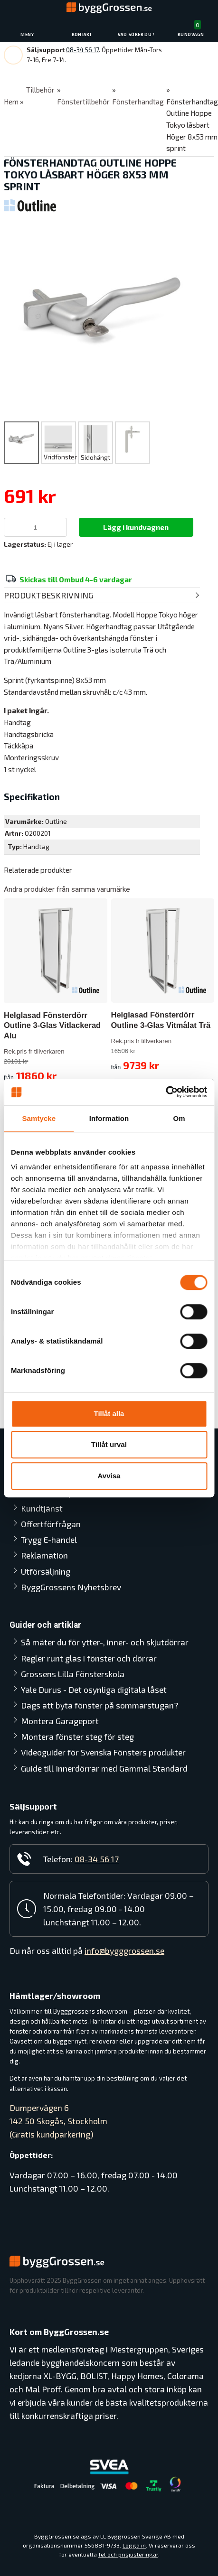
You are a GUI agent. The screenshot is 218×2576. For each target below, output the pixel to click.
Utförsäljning (45, 1571)
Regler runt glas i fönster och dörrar (89, 1658)
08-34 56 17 (82, 50)
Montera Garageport (60, 1721)
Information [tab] (109, 1118)
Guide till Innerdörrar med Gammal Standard (104, 1768)
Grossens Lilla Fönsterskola (72, 1674)
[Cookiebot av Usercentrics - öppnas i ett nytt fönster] (165, 1092)
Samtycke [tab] (39, 1118)
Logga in (134, 2545)
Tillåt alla (109, 1413)
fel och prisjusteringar (128, 2554)
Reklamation (44, 1555)
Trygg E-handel (49, 1539)
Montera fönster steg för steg (77, 1736)
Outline (56, 821)
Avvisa (109, 1476)
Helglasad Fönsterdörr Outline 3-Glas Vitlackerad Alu (52, 1025)
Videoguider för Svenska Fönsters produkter (103, 1752)
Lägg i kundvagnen (136, 527)
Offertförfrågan (51, 1524)
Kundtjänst (42, 1508)
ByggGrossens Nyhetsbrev (71, 1587)
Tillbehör (40, 89)
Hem (11, 101)
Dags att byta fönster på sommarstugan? (99, 1705)
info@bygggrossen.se (124, 1950)
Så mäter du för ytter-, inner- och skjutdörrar (105, 1642)
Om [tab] (179, 1118)
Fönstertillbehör (83, 101)
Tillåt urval (109, 1444)
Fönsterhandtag (138, 101)
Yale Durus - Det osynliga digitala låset (94, 1689)
